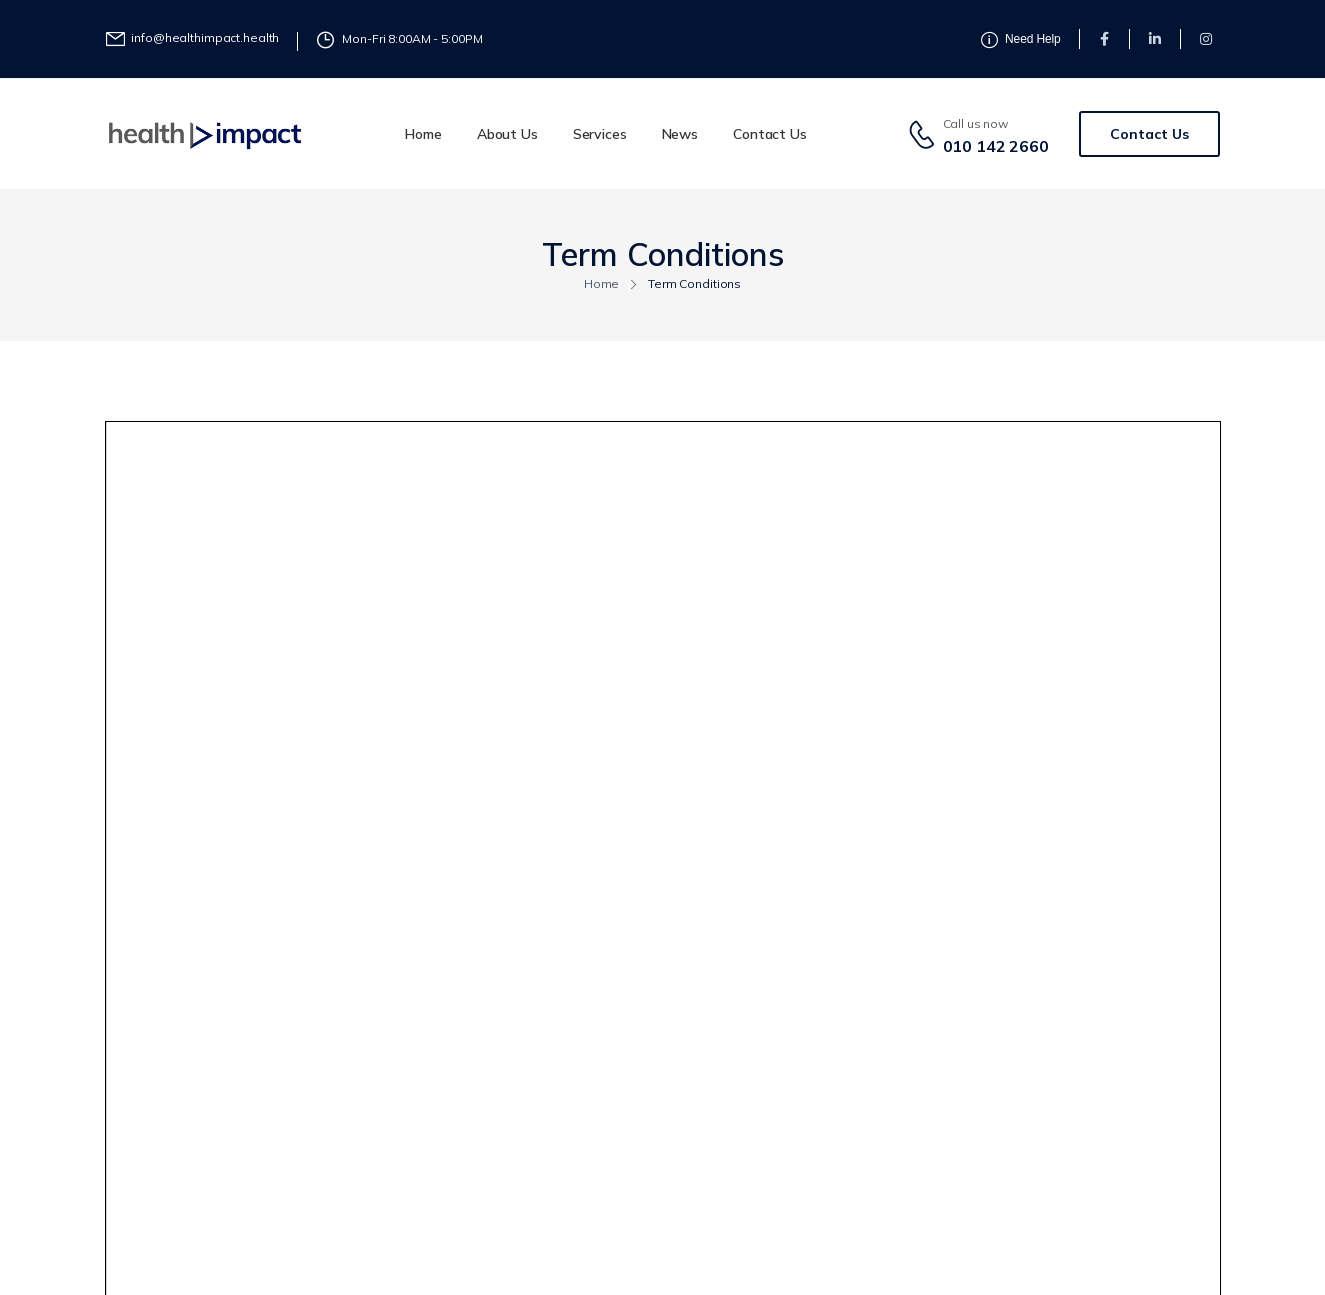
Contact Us (770, 134)
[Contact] (925, 133)
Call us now (975, 123)
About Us (507, 134)
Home (423, 134)
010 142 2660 (996, 146)
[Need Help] (192, 38)
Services (600, 134)
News (680, 134)
